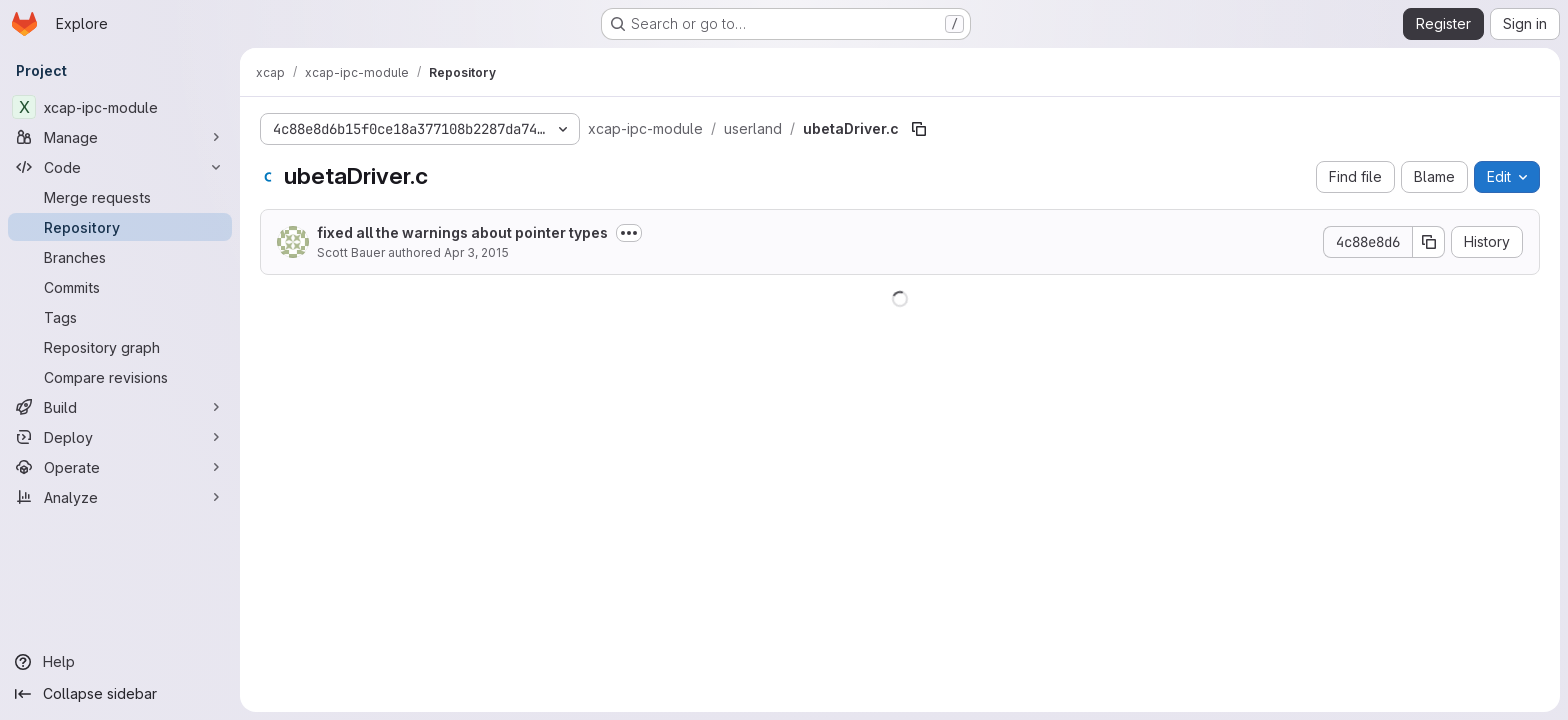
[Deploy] (120, 437)
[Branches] (120, 257)
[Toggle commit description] (629, 233)
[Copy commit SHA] (1429, 242)
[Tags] (120, 317)
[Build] (120, 407)
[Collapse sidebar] (120, 694)
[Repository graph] (120, 347)
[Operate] (120, 467)
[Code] (120, 167)
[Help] (120, 662)
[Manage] (120, 137)
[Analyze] (120, 497)
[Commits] (120, 287)
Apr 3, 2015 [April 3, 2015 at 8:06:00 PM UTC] (476, 252)
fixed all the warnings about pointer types (462, 232)
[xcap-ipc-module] (120, 107)
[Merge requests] (120, 197)
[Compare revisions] (120, 377)
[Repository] (120, 227)
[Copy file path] (919, 129)
